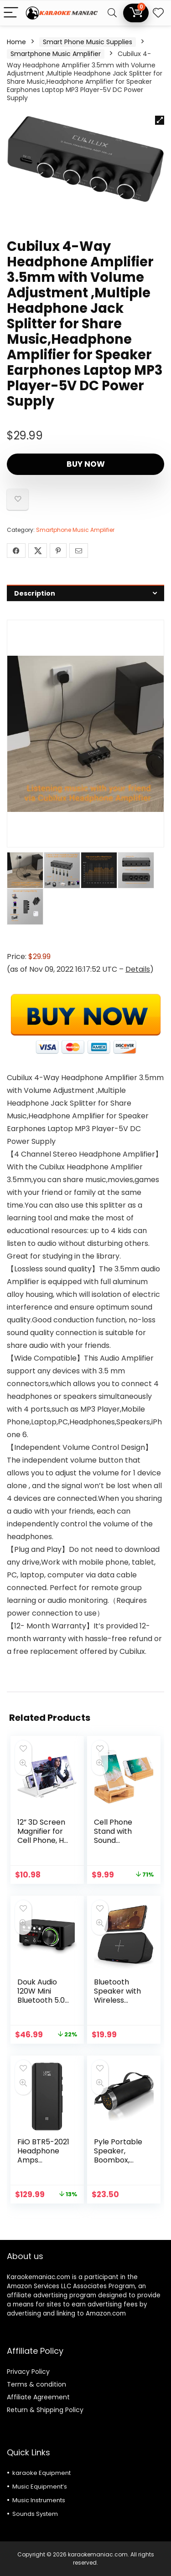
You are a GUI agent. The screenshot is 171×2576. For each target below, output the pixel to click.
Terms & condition (36, 2384)
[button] (159, 120)
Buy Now (86, 464)
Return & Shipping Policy (45, 2409)
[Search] (112, 13)
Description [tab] (34, 593)
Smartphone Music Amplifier (55, 53)
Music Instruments (38, 2500)
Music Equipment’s (39, 2486)
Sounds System (35, 2514)
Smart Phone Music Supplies (87, 41)
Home (16, 41)
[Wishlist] (158, 13)
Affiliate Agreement (38, 2397)
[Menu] (11, 13)
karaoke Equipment (41, 2473)
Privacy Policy (28, 2371)
